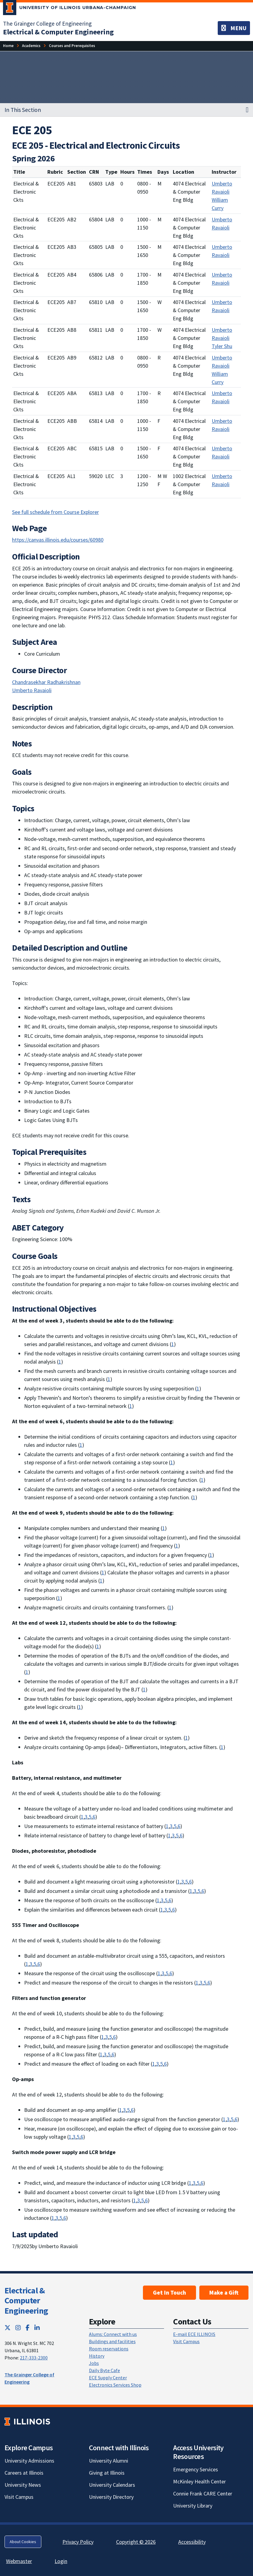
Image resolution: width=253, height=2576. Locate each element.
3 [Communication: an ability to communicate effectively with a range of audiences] (86, 1816)
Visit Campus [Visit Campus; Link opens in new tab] (19, 2496)
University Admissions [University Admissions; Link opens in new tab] (29, 2460)
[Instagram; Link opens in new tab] (18, 2327)
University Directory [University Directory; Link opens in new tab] (111, 2496)
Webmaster (19, 2561)
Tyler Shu (222, 346)
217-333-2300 (34, 2358)
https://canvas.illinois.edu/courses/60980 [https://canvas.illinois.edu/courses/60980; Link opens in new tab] (57, 539)
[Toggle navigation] (234, 28)
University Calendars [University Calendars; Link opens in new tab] (112, 2484)
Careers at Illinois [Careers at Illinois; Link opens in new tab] (24, 2472)
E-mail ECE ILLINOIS (194, 2334)
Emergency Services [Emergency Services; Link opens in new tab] (195, 2469)
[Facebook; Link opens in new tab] (28, 2327)
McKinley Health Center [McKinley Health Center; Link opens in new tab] (199, 2481)
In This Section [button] (23, 109)
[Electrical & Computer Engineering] (58, 31)
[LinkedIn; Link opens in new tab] (37, 2327)
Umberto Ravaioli (222, 187)
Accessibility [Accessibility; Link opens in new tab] (192, 2541)
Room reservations (108, 2349)
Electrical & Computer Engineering (26, 2300)
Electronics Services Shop (115, 2385)
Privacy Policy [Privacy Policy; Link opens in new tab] (77, 2541)
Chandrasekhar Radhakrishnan (46, 682)
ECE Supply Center (108, 2378)
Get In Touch (169, 2292)
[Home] (8, 45)
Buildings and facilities (112, 2341)
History (96, 2356)
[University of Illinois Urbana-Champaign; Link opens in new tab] (69, 8)
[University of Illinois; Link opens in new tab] (27, 2422)
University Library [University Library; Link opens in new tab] (192, 2505)
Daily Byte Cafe (104, 2370)
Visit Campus (186, 2341)
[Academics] (31, 45)
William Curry (220, 203)
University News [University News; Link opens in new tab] (23, 2484)
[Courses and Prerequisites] (72, 45)
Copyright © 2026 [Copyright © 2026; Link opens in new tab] (136, 2541)
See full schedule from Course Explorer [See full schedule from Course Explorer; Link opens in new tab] (55, 512)
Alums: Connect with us (113, 2334)
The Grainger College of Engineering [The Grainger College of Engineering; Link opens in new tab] (47, 23)
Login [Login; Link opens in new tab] (61, 2561)
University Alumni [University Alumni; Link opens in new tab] (108, 2460)
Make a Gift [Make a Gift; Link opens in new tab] (224, 2292)
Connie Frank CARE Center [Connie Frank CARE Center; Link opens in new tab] (202, 2493)
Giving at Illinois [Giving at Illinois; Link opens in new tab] (107, 2472)
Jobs (94, 2363)
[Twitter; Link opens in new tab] (8, 2327)
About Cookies (23, 2541)
